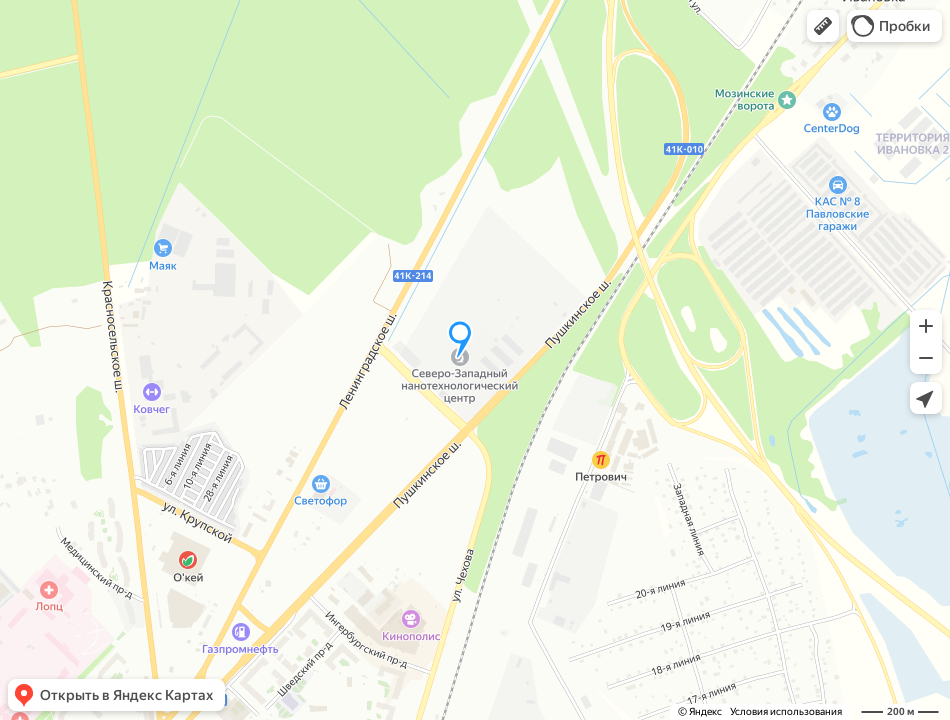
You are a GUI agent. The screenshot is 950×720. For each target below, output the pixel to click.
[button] (823, 26)
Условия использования (786, 711)
